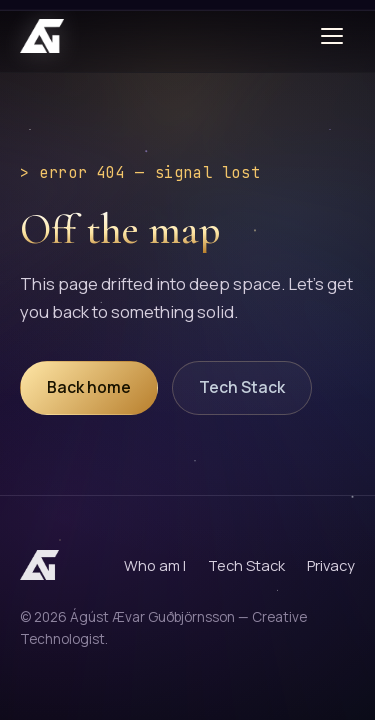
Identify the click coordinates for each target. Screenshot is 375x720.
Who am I (155, 565)
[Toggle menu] (335, 36)
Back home (89, 387)
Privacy (331, 565)
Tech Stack (242, 387)
